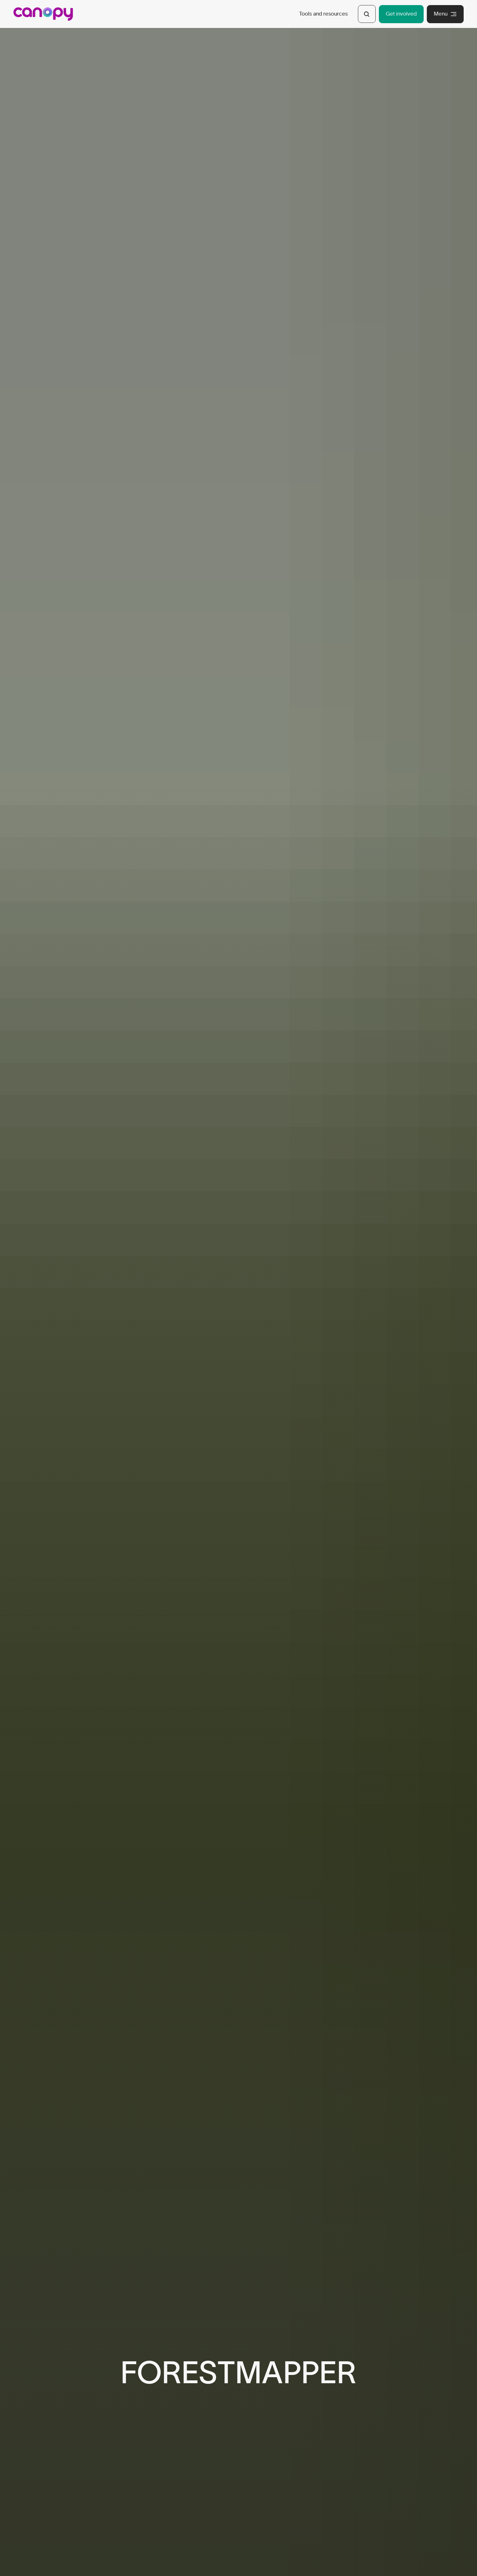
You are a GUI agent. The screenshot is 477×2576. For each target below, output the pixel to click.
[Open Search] (367, 14)
